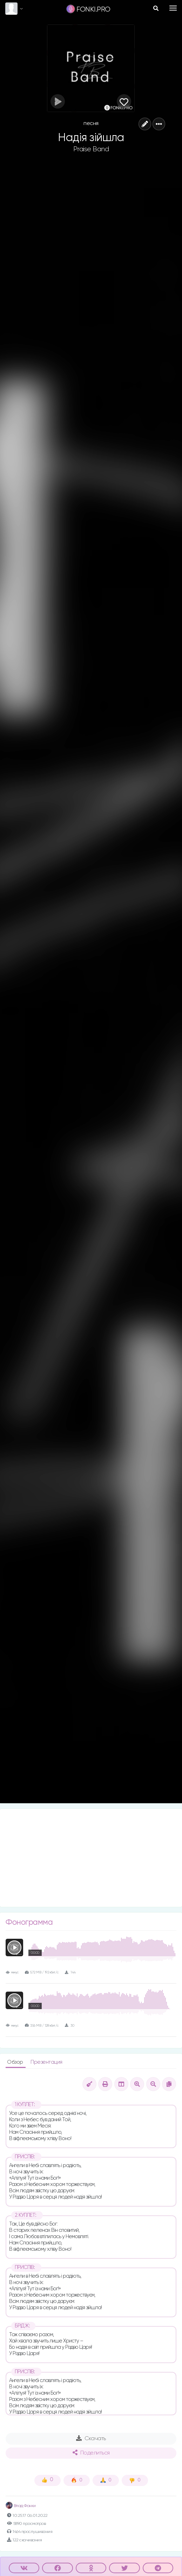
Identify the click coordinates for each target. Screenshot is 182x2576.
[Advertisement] (91, 1858)
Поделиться (91, 2453)
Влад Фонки (21, 2506)
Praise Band (91, 149)
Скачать (91, 2438)
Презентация (46, 2062)
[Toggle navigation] (173, 8)
